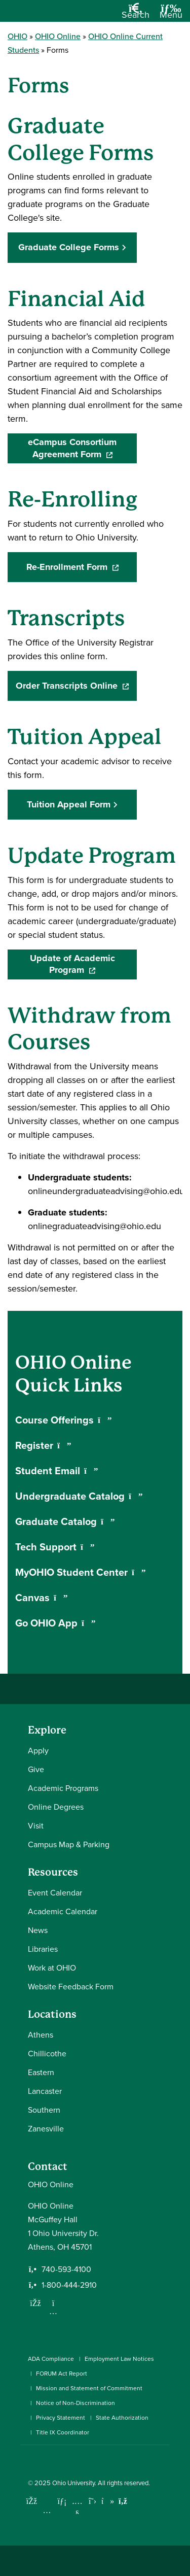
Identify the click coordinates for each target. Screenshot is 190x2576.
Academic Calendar (62, 1911)
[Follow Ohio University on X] (92, 2501)
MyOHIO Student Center (80, 1572)
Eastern (41, 2072)
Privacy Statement (60, 2417)
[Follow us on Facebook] (35, 2303)
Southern (44, 2110)
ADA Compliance (51, 2358)
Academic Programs (63, 1788)
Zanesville (46, 2128)
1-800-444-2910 (69, 2285)
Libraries (43, 1949)
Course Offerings (63, 1420)
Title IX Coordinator (62, 2432)
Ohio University (73, 2483)
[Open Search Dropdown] (135, 15)
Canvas (41, 1597)
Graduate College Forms (68, 247)
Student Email (56, 1470)
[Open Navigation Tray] (171, 15)
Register (43, 1445)
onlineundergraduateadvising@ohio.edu (106, 1191)
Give (36, 1769)
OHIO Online (58, 36)
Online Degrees (56, 1807)
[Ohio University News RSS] (123, 2501)
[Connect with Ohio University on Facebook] (31, 2501)
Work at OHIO (52, 1968)
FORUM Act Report (61, 2373)
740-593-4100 (66, 2269)
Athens (40, 2035)
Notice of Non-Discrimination (75, 2403)
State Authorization (122, 2417)
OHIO (17, 36)
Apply (38, 1750)
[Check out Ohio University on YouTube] (77, 2507)
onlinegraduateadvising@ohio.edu (94, 1226)
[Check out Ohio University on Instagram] (47, 2510)
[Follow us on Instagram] (53, 2311)
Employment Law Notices (119, 2358)
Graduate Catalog (65, 1521)
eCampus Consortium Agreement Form (82, 448)
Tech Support (55, 1546)
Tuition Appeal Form (68, 804)
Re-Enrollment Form (81, 567)
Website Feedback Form (70, 1986)
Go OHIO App (55, 1623)
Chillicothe (47, 2053)
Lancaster (45, 2091)
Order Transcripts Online (76, 686)
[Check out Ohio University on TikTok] (107, 2501)
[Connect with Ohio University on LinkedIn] (62, 2501)
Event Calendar (55, 1893)
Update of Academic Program (83, 964)
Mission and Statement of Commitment (89, 2388)
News (38, 1930)
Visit (36, 1826)
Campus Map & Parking (68, 1844)
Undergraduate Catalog (79, 1496)
